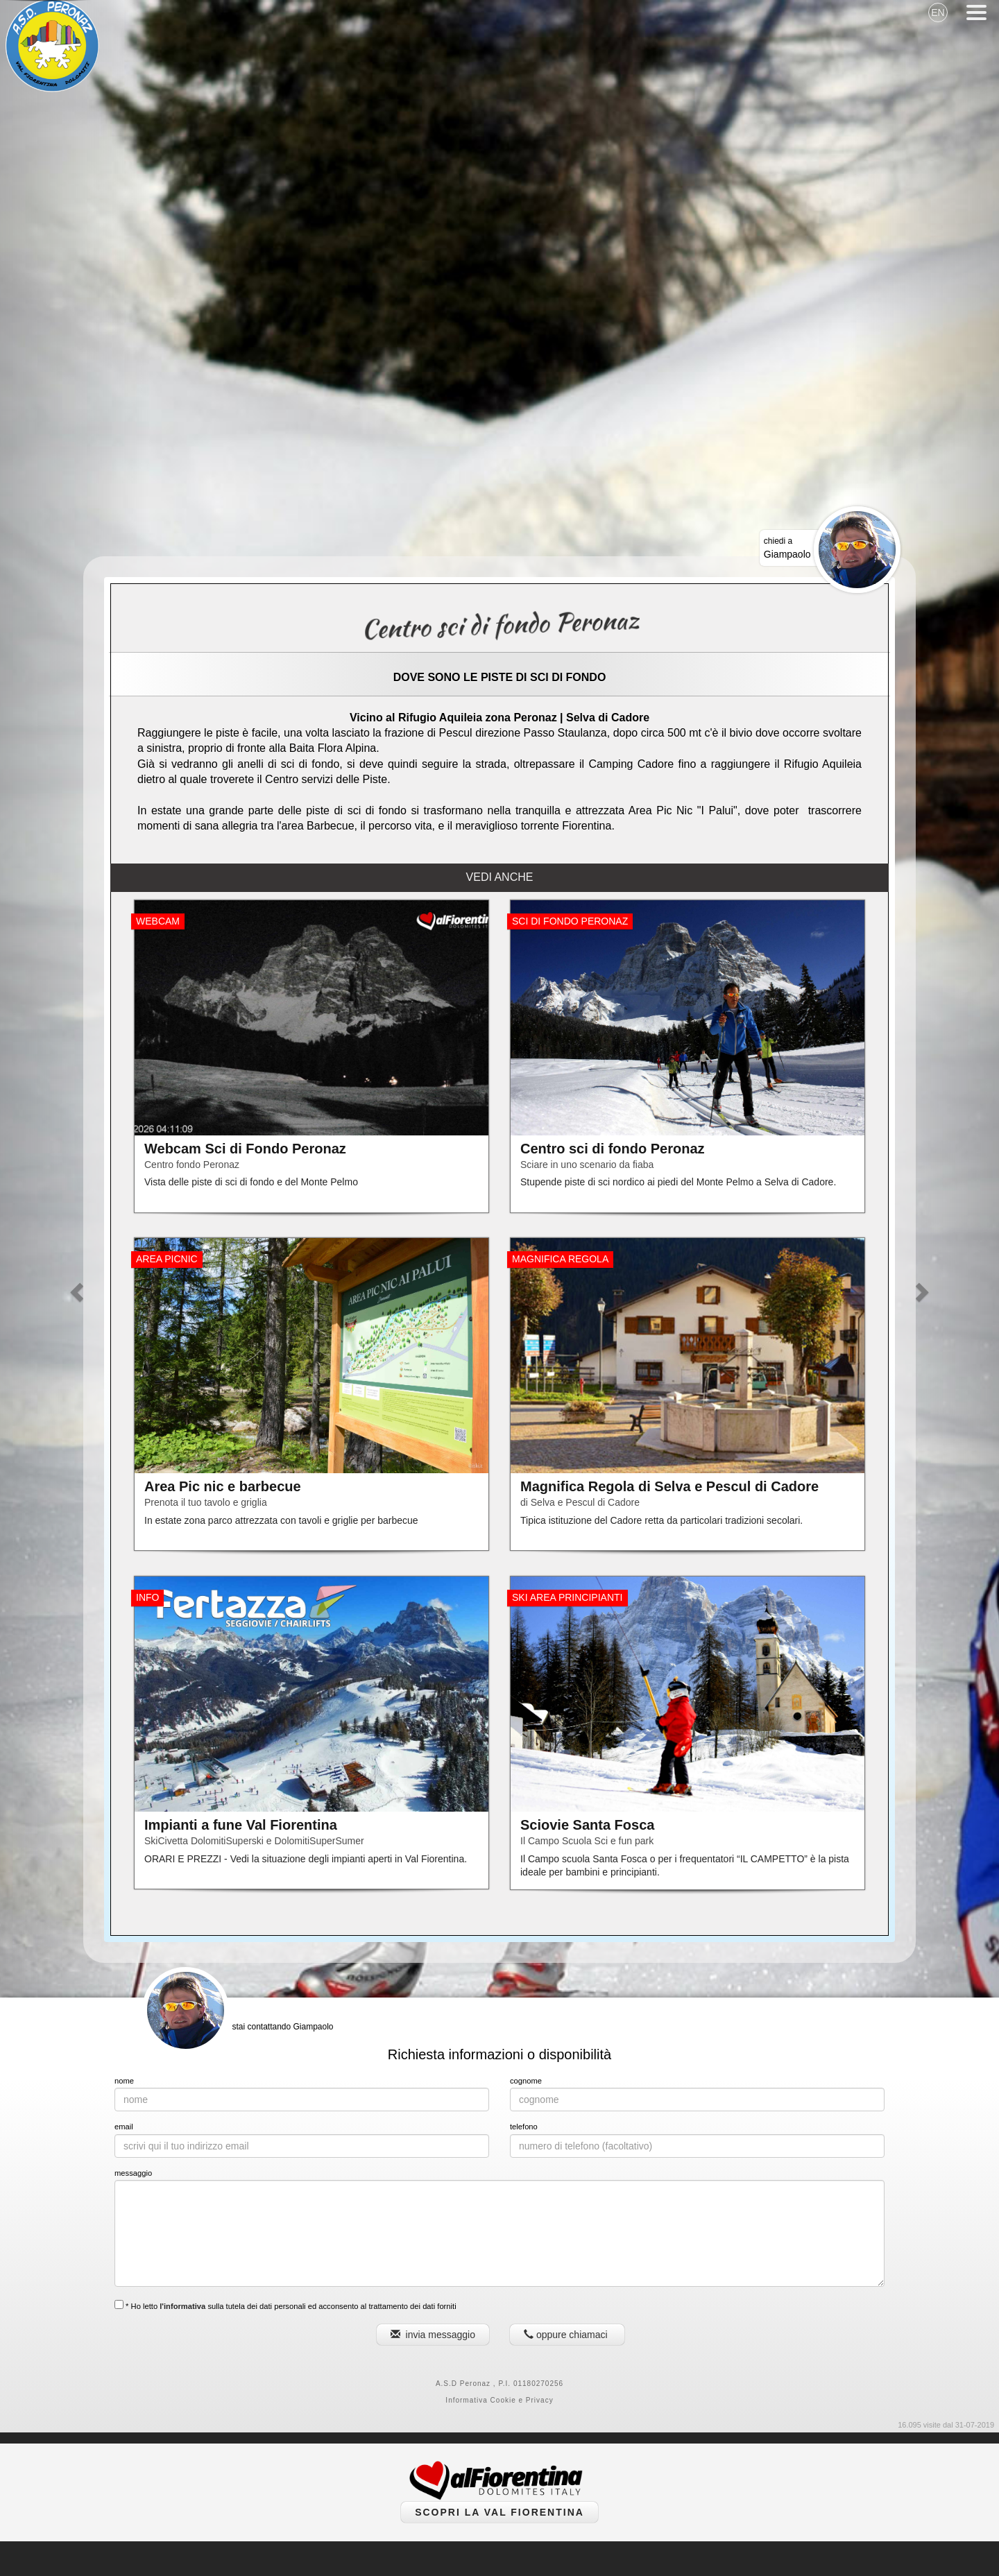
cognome (526, 2081)
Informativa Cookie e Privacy (499, 2400)
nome (124, 2081)
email (123, 2126)
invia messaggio (433, 2334)
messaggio (133, 2173)
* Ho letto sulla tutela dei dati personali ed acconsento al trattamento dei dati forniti (285, 2305)
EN (937, 12)
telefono (524, 2126)
